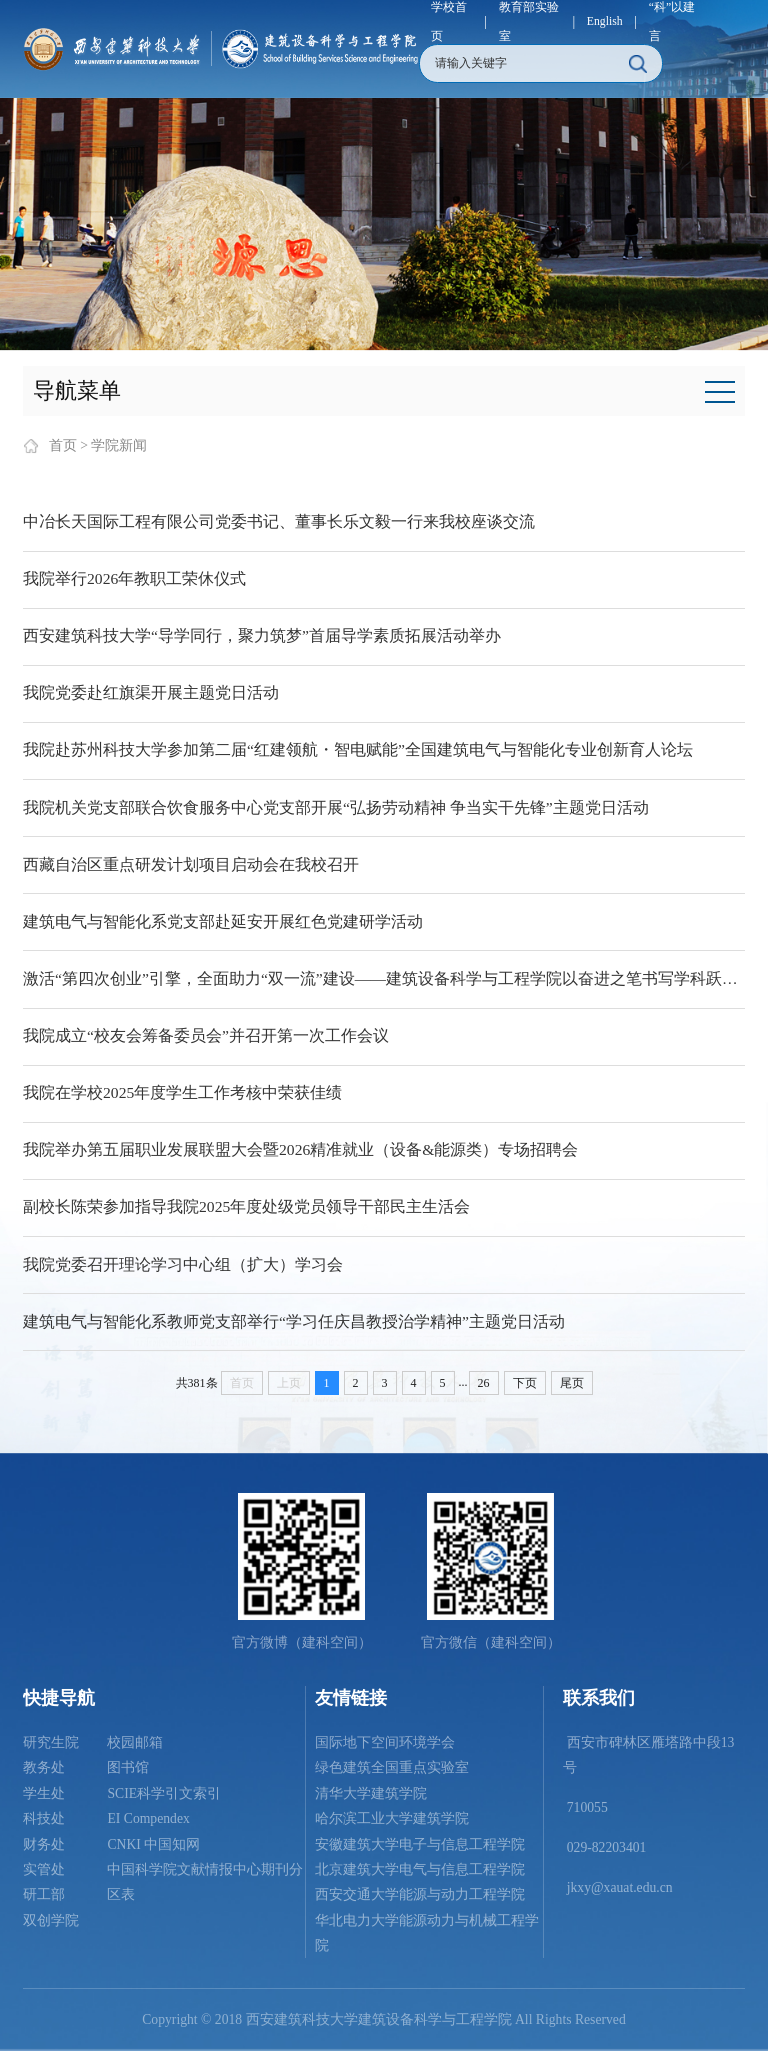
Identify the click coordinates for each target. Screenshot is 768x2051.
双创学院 (51, 1920)
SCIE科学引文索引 (164, 1793)
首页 (63, 445)
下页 (525, 1383)
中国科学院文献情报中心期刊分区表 (205, 1882)
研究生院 (51, 1742)
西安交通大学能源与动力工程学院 (420, 1894)
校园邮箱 (135, 1742)
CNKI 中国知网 (153, 1844)
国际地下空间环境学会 (385, 1742)
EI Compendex (148, 1818)
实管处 (44, 1869)
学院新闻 (119, 445)
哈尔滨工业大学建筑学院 (392, 1818)
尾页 (572, 1383)
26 (484, 1383)
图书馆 (128, 1767)
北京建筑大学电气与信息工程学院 (420, 1869)
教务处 (44, 1767)
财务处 (44, 1844)
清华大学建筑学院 (371, 1793)
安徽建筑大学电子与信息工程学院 (420, 1844)
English (605, 21)
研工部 (44, 1894)
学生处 (44, 1793)
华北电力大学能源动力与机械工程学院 (427, 1933)
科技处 (44, 1818)
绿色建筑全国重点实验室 (392, 1767)
